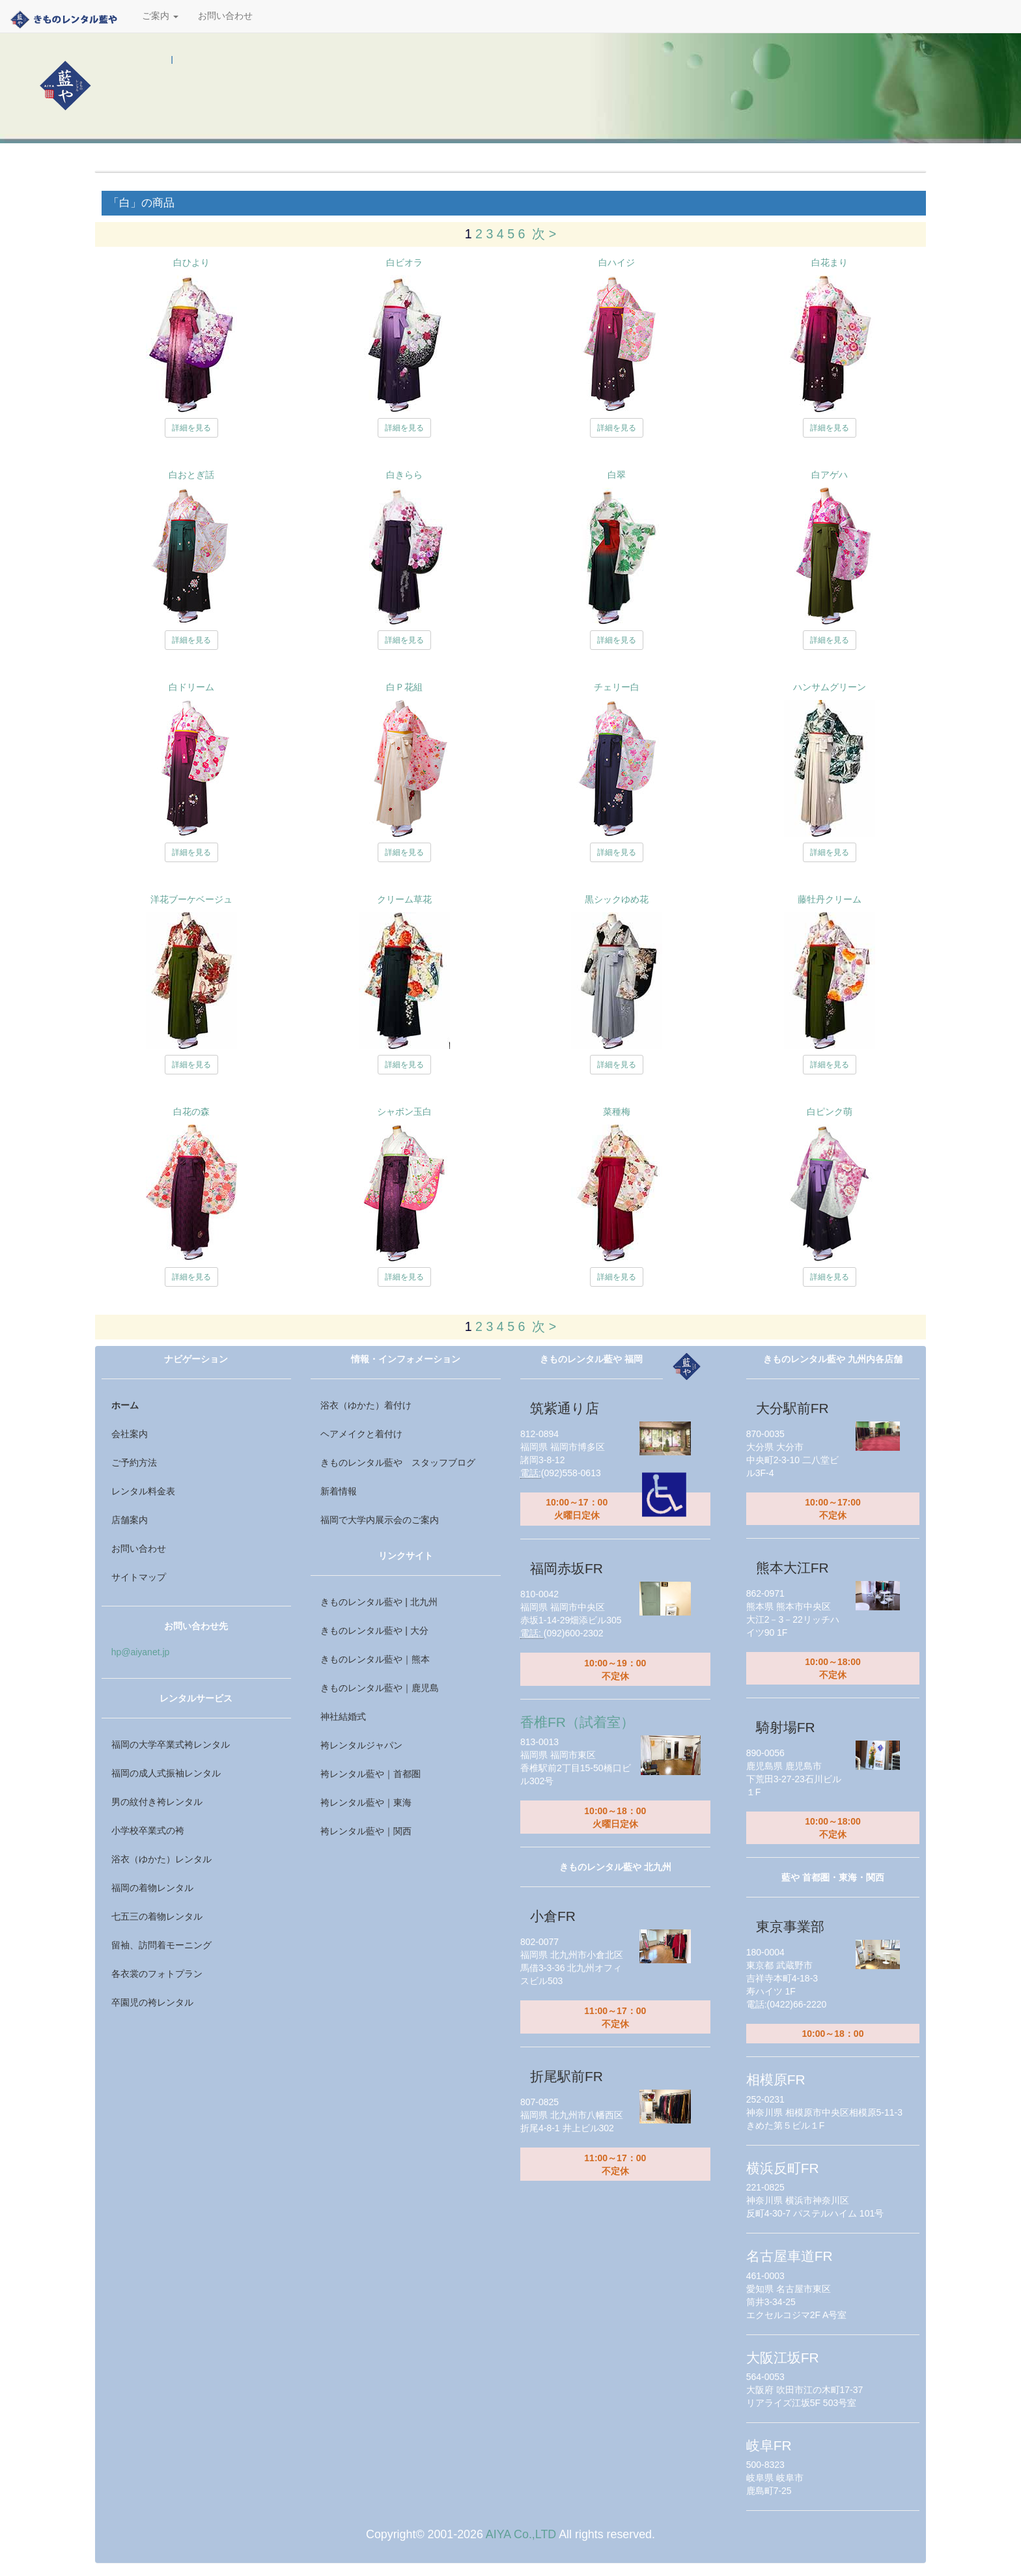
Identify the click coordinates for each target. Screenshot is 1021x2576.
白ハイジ (616, 262)
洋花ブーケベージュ (191, 899)
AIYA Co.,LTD (521, 2534)
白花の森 (191, 1111)
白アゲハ (829, 474)
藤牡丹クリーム (829, 899)
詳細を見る (191, 427)
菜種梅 (616, 1111)
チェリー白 (616, 687)
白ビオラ (404, 262)
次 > (544, 234)
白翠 (617, 474)
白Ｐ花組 (404, 687)
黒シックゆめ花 (617, 899)
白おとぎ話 (191, 474)
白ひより (191, 262)
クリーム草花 (404, 899)
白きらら (404, 474)
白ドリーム (191, 687)
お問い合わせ (225, 16)
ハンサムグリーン (829, 687)
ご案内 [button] (160, 16)
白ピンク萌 (829, 1111)
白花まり (829, 262)
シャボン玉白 (404, 1111)
